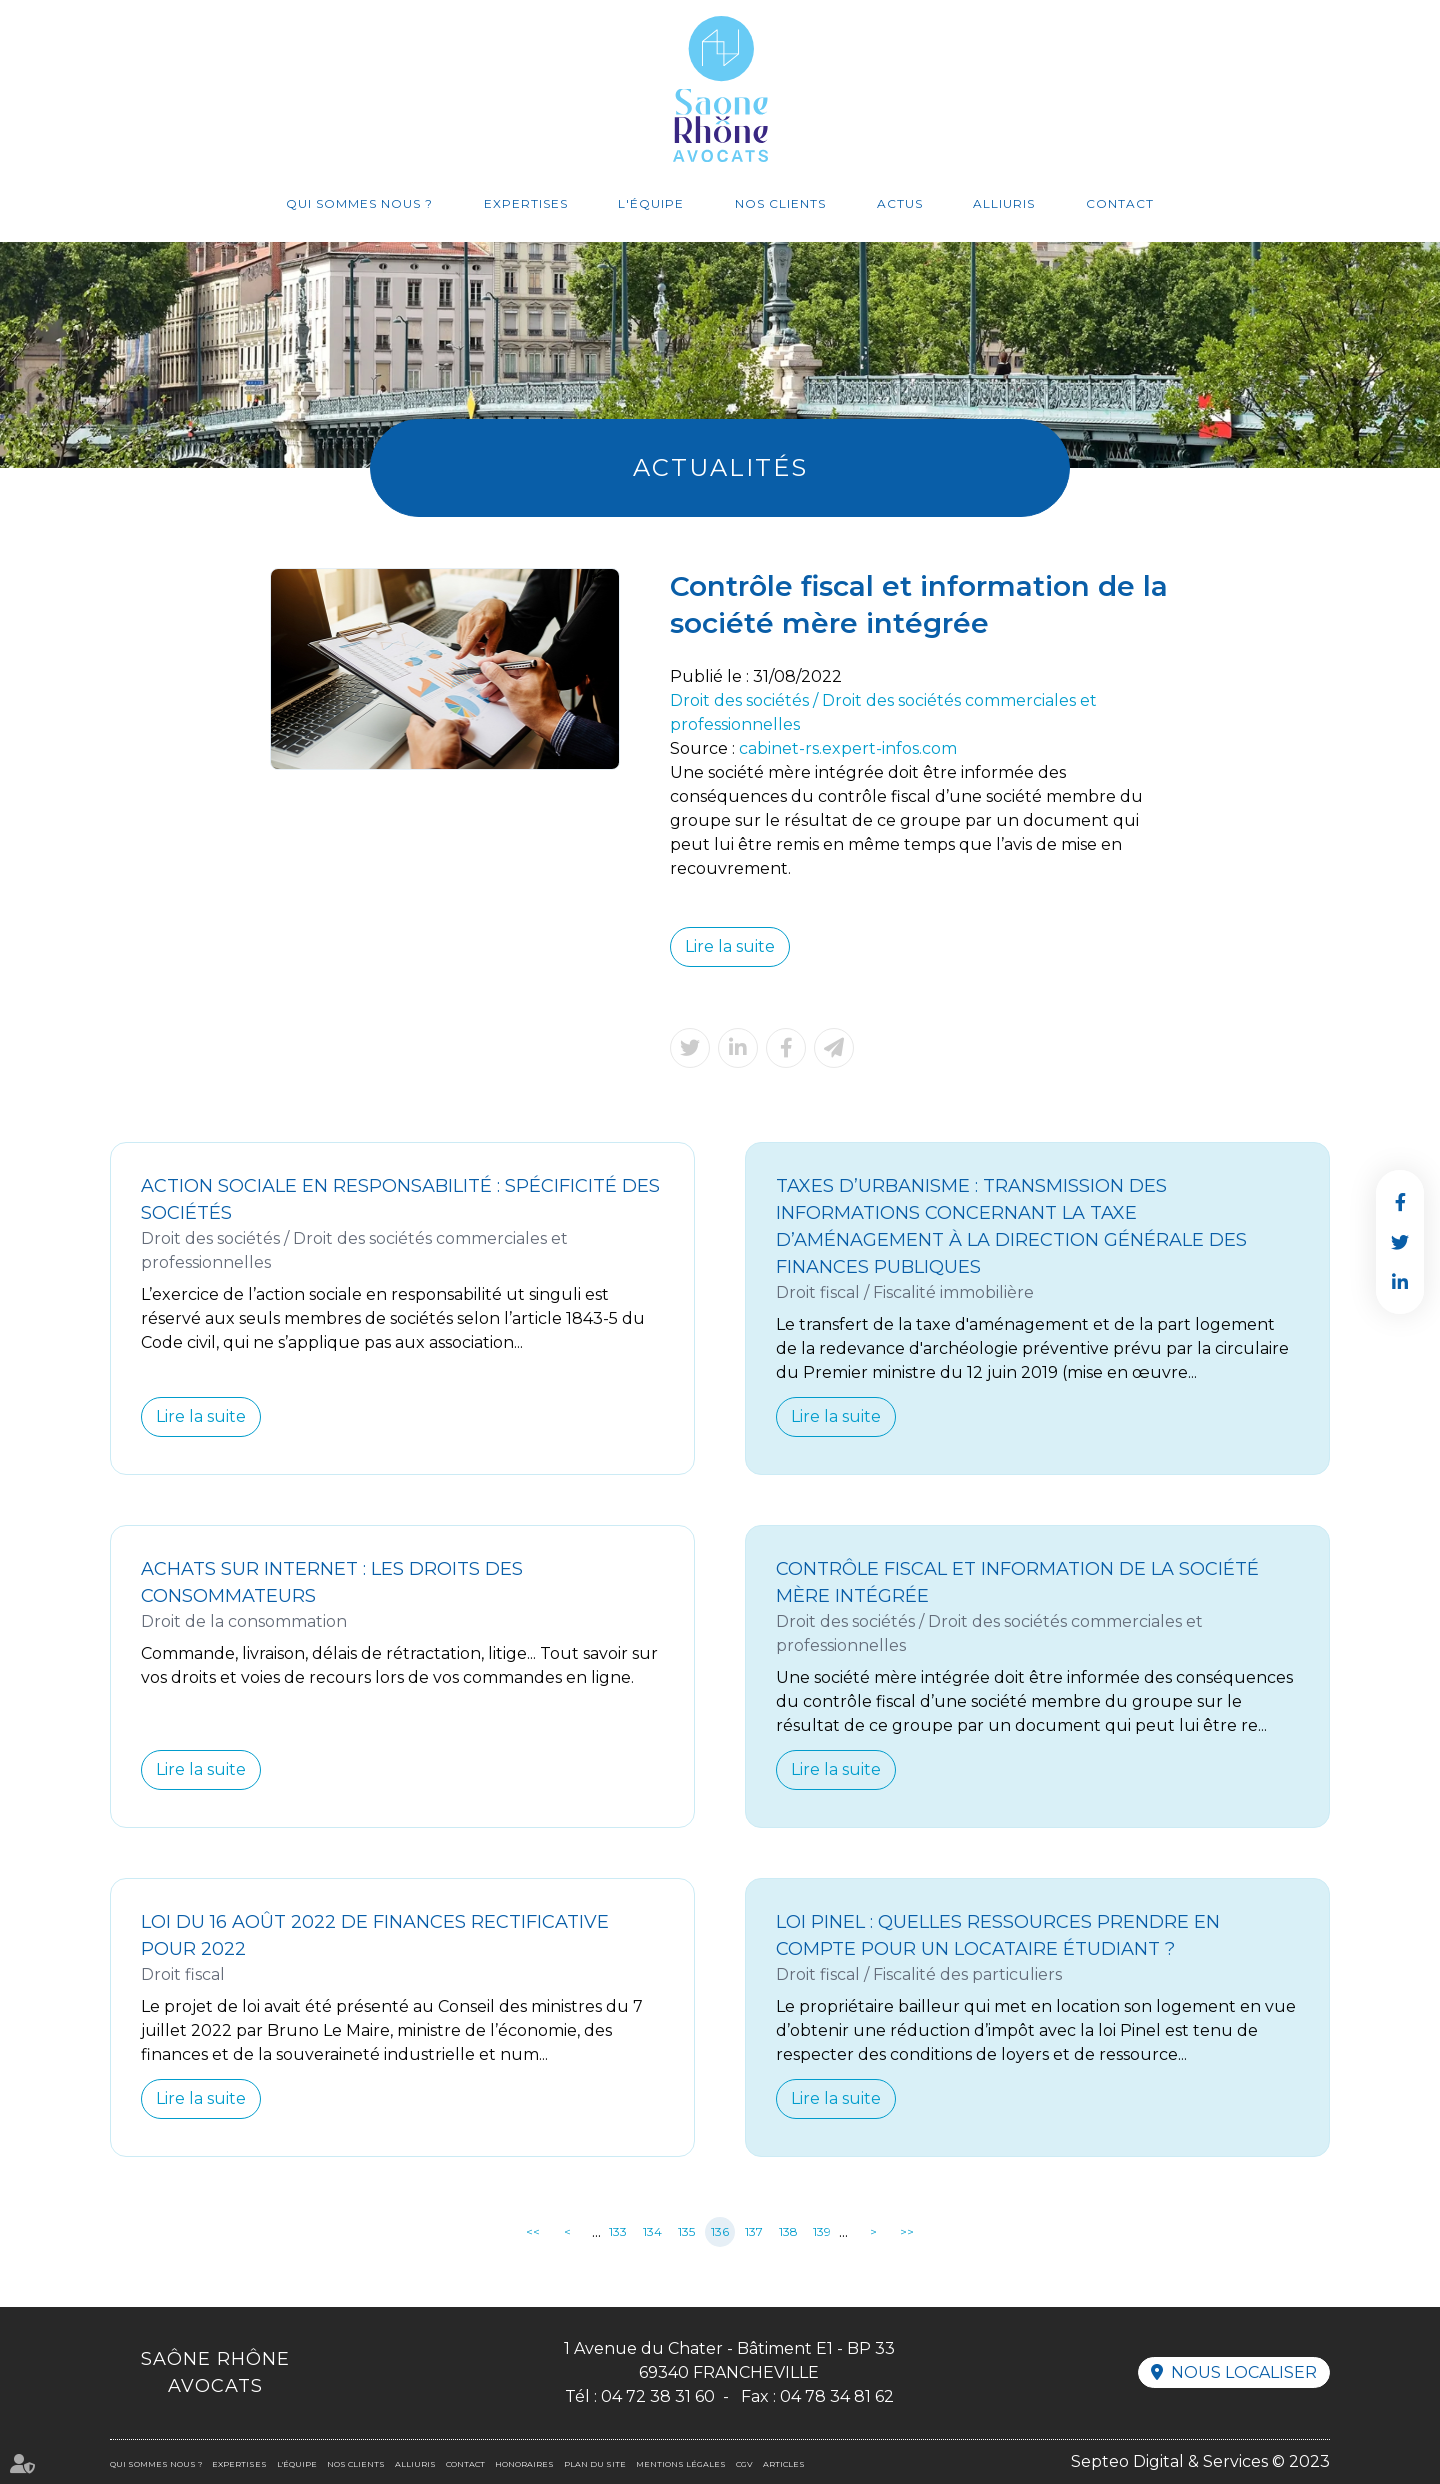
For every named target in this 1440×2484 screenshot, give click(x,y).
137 (754, 2231)
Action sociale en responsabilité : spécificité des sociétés (400, 1199)
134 (652, 2231)
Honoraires (524, 2464)
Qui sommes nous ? (359, 203)
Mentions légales (681, 2464)
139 (822, 2231)
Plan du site (595, 2464)
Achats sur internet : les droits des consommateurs (332, 1582)
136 (720, 2231)
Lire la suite (730, 946)
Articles (784, 2464)
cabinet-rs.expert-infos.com (848, 748)
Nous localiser (1244, 2372)
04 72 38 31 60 (658, 2396)
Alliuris (1004, 203)
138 (788, 2231)
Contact (1120, 203)
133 (618, 2231)
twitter (1400, 1242)
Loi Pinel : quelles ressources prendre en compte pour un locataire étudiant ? (998, 1935)
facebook (1400, 1202)
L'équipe (651, 203)
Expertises (526, 203)
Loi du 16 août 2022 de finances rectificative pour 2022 (375, 1935)
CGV (744, 2464)
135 (686, 2231)
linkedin (1400, 1282)
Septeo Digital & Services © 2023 (1200, 2461)
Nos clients (780, 203)
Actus (900, 203)
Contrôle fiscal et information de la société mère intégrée (1017, 1582)
